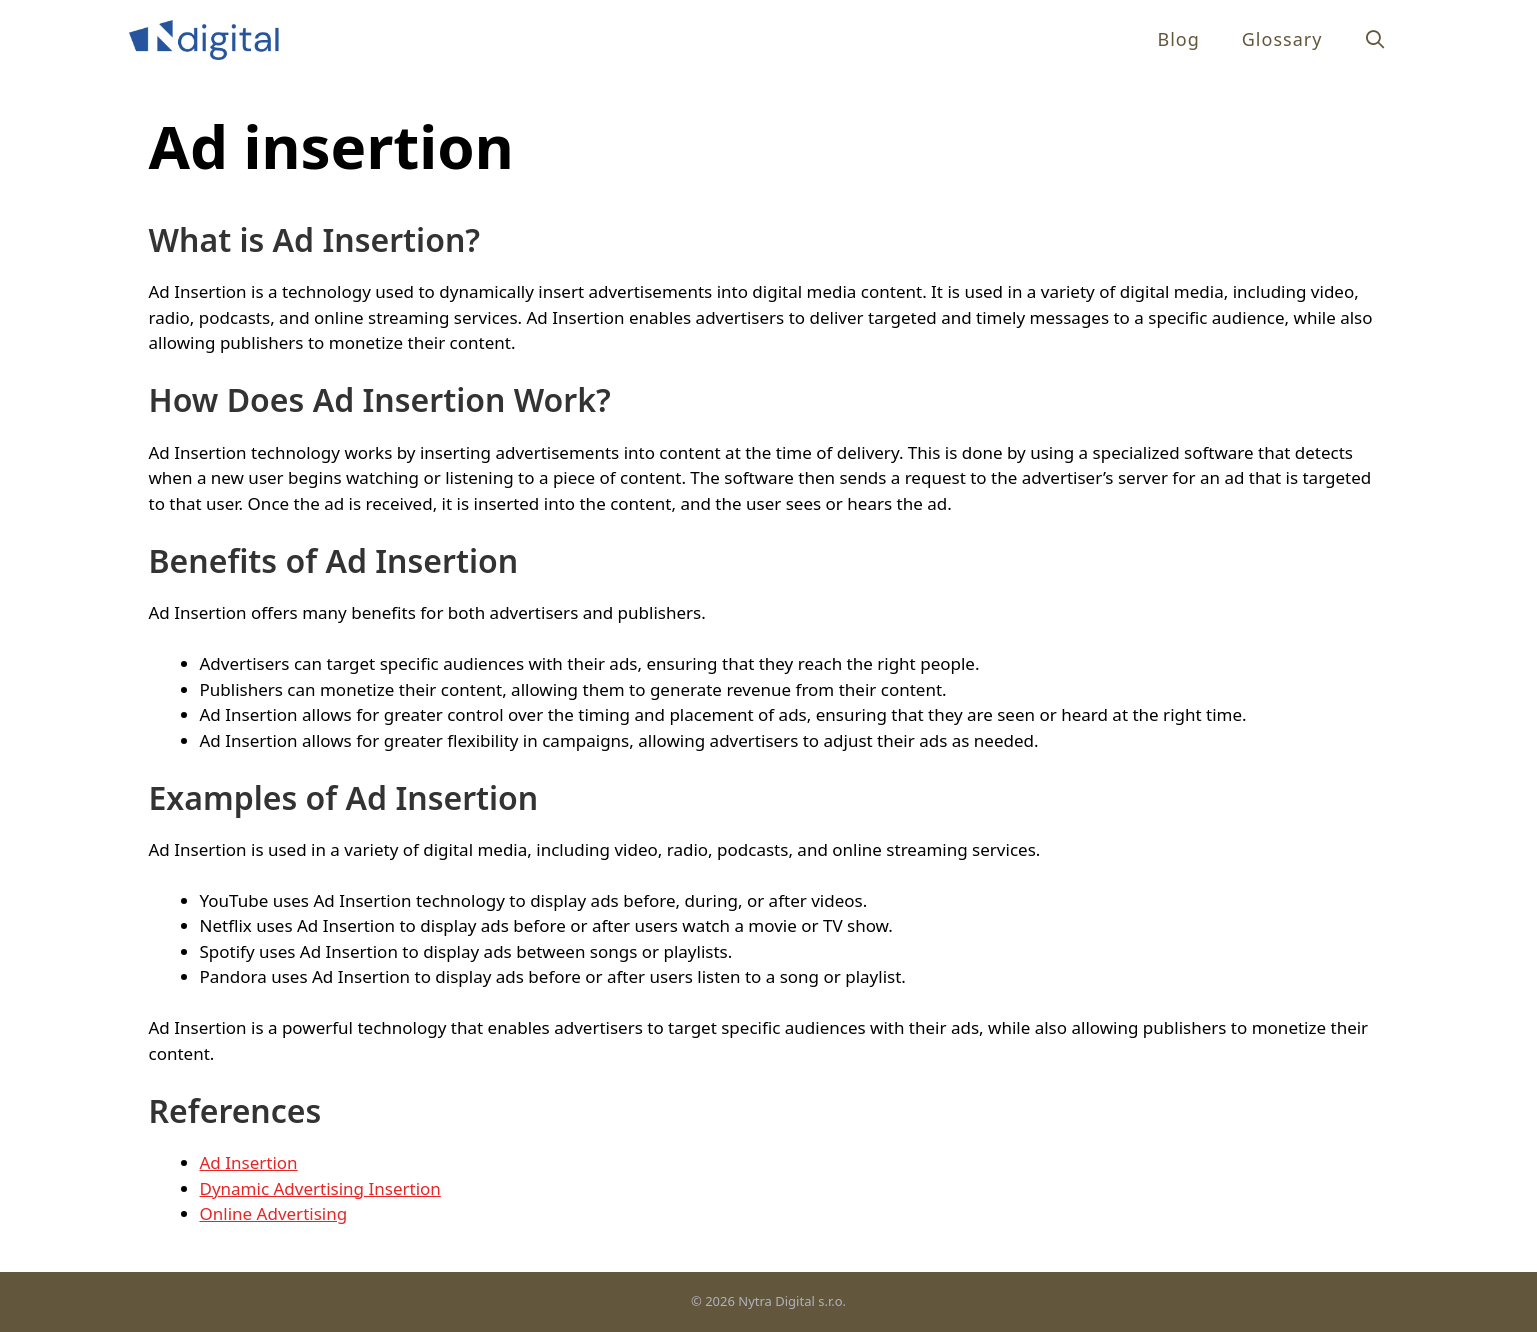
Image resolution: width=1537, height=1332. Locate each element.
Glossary (1282, 39)
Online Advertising (274, 1213)
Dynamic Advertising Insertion (320, 1188)
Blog (1178, 39)
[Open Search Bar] (1375, 39)
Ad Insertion (249, 1162)
